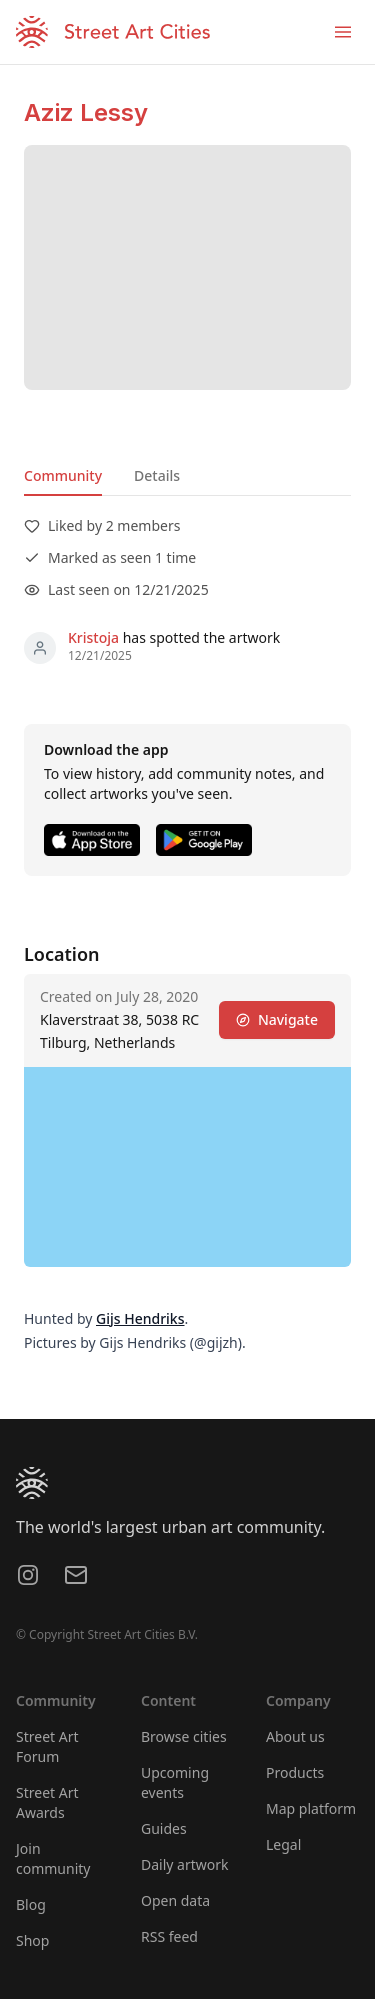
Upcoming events (175, 1782)
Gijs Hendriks (140, 1318)
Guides (164, 1828)
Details (157, 475)
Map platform (311, 1808)
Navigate (277, 1019)
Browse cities (184, 1736)
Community (63, 475)
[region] (187, 1167)
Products (295, 1772)
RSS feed (169, 1936)
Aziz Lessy (86, 112)
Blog (31, 1904)
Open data (175, 1900)
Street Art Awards (47, 1802)
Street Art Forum (47, 1746)
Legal (283, 1844)
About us (295, 1736)
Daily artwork (185, 1864)
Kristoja (93, 637)
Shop (32, 1940)
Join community (53, 1858)
